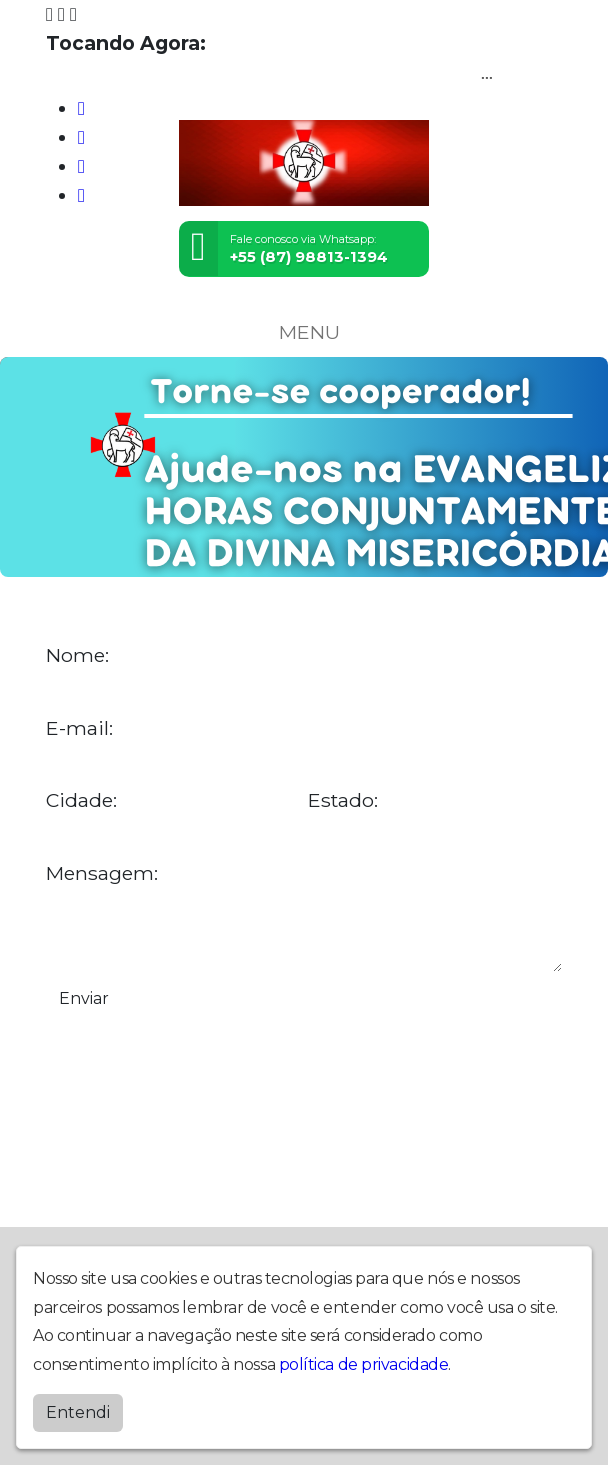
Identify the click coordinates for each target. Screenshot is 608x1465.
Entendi (78, 1412)
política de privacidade (364, 1364)
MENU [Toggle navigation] (304, 332)
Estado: (343, 800)
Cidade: (81, 800)
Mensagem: (102, 873)
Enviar (84, 998)
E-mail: (79, 728)
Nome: (77, 655)
